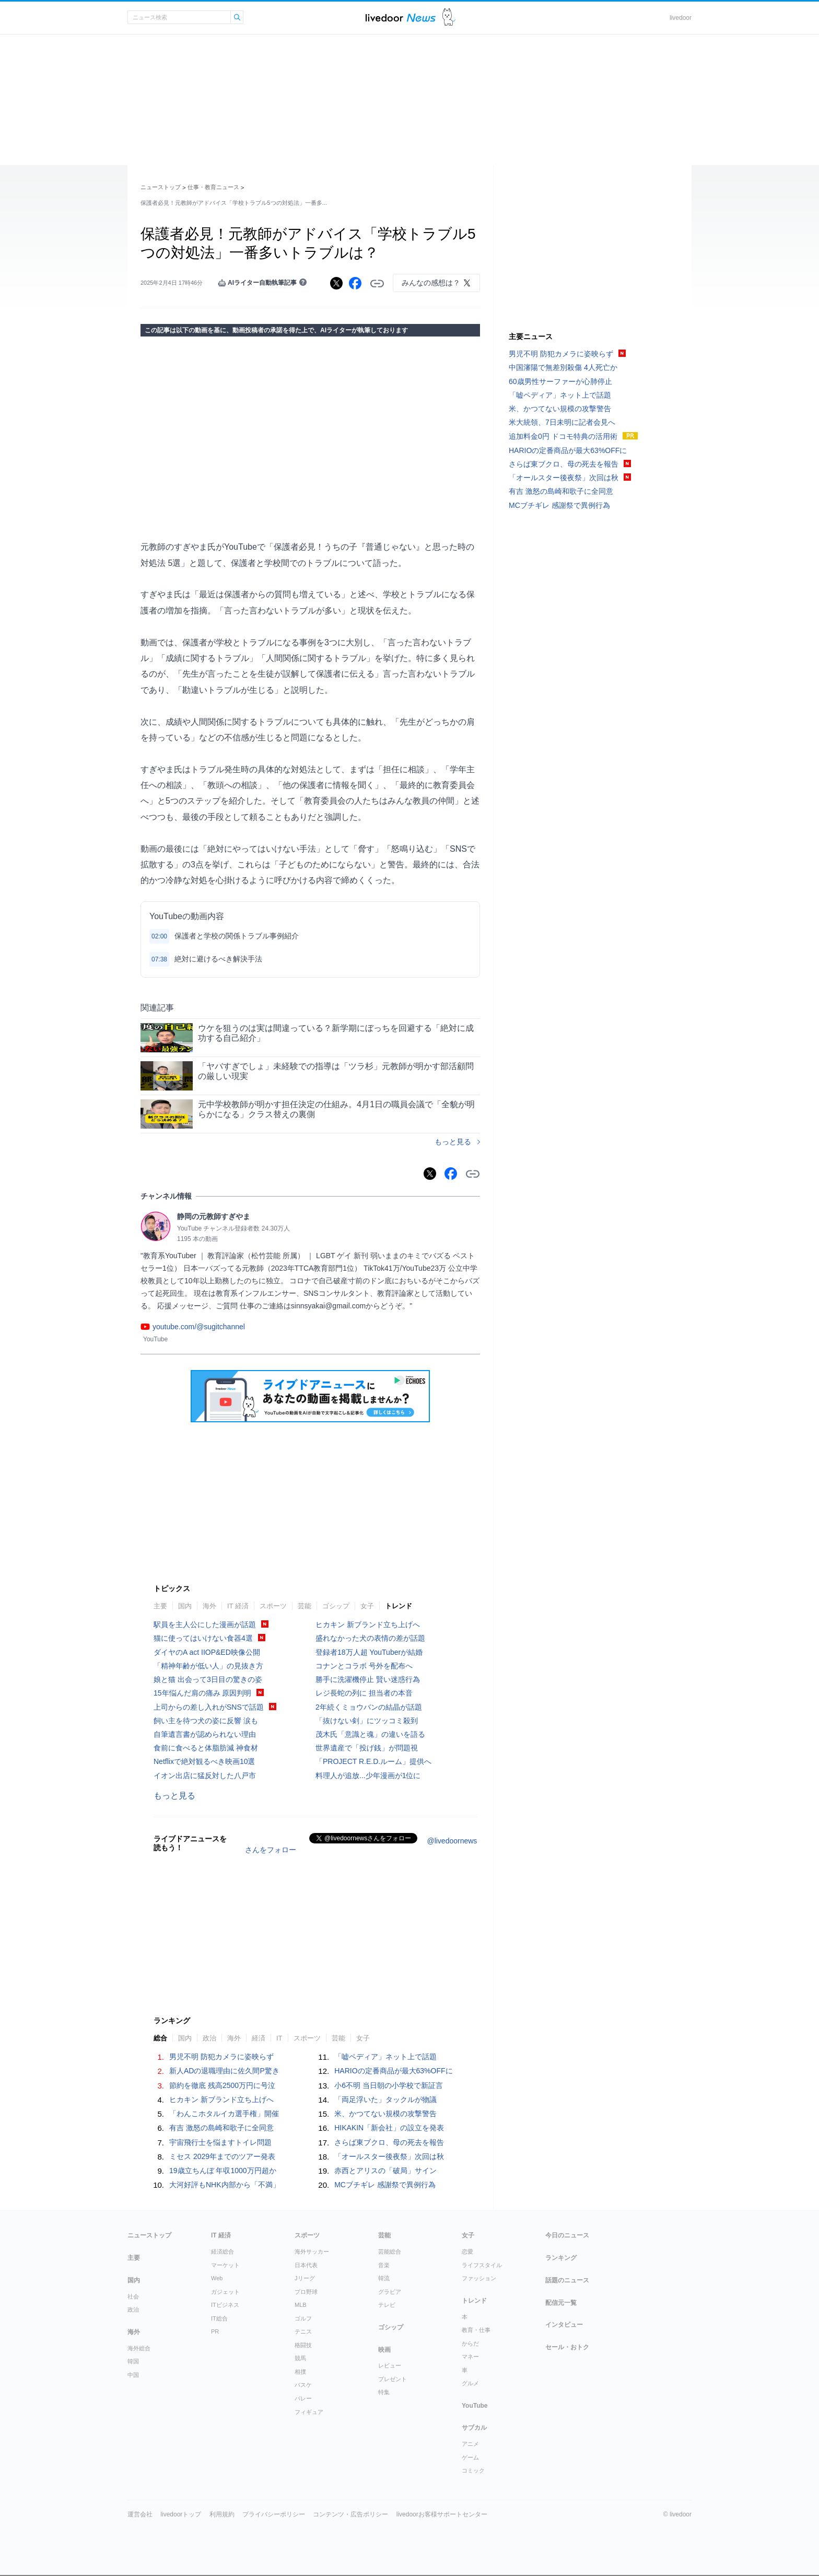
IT (279, 2038)
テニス (303, 2331)
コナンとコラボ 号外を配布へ (364, 1666)
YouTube (475, 2405)
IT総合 (219, 2318)
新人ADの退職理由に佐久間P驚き (224, 2071)
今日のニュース (567, 2235)
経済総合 (222, 2251)
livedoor (681, 17)
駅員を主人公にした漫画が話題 (205, 1624)
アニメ (470, 2444)
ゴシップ (335, 1606)
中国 (133, 2375)
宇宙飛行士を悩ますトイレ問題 (220, 2142)
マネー (470, 2356)
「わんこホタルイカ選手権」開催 (224, 2113)
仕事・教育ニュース (213, 187)
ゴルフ (303, 2318)
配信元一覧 (561, 2302)
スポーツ (273, 1606)
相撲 (300, 2372)
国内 (185, 1606)
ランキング (561, 2257)
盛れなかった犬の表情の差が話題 (370, 1638)
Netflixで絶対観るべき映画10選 (204, 1761)
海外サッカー (312, 2251)
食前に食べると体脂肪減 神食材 (206, 1748)
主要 (160, 1606)
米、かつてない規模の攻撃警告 (385, 2113)
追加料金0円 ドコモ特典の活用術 (563, 436)
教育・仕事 (476, 2330)
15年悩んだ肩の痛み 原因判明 (202, 1693)
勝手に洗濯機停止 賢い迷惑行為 (367, 1679)
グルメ (470, 2383)
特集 (384, 2392)
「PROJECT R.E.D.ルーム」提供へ (373, 1761)
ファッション (479, 2278)
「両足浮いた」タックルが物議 (385, 2099)
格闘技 (303, 2345)
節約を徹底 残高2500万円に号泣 (222, 2085)
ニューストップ (161, 187)
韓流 (384, 2278)
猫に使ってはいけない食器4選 (203, 1638)
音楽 (384, 2265)
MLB (301, 2305)
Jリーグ (305, 2278)
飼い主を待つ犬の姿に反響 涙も (206, 1720)
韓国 (133, 2361)
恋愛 (467, 2251)
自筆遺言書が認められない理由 (205, 1734)
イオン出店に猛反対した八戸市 (205, 1775)
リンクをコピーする (377, 283)
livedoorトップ (180, 2514)
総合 (160, 2038)
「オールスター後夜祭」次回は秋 (389, 2156)
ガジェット (225, 2292)
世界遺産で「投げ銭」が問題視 (366, 1748)
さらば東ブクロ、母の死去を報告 (389, 2142)
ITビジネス (225, 2305)
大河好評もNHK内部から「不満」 (224, 2184)
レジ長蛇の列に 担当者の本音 (364, 1693)
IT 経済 (238, 1606)
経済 (258, 2038)
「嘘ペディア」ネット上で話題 (385, 2056)
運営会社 (140, 2514)
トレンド (398, 1606)
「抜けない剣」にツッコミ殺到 (366, 1720)
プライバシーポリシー (273, 2514)
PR (215, 2331)
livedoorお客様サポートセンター (441, 2514)
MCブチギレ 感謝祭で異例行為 (385, 2184)
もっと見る (453, 1142)
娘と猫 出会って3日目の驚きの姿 (208, 1679)
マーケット (225, 2265)
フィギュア (309, 2412)
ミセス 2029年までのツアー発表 (222, 2156)
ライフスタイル (482, 2265)
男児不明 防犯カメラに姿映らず (221, 2056)
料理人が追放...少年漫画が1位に (367, 1775)
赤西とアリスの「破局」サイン (385, 2170)
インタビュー (564, 2324)
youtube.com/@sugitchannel (199, 1326)
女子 (367, 1606)
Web (217, 2278)
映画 (384, 2349)
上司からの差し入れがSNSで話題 (209, 1707)
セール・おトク (567, 2347)
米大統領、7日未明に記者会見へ (562, 422)
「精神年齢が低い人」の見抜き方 (208, 1666)
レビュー (389, 2365)
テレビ (386, 2305)
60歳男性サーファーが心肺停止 (560, 381)
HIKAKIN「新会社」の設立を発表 (389, 2128)
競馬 (300, 2358)
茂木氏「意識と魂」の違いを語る (370, 1734)
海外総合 (138, 2348)
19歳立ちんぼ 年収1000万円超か (222, 2170)
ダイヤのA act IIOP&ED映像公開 (207, 1652)
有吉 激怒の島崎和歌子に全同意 (221, 2128)
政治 (209, 2038)
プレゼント (392, 2379)
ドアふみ (448, 17)
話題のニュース (567, 2280)
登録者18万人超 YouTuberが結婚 (369, 1652)
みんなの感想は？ (431, 283)
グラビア (389, 2292)
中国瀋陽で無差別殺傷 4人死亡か (563, 367)
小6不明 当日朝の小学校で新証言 (388, 2085)
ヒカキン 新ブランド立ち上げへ (367, 1624)
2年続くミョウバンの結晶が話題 (368, 1707)
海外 (209, 1606)
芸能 (304, 1606)
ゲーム (470, 2457)
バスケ (303, 2385)
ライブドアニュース (401, 17)
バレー (303, 2398)
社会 (133, 2296)
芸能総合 (389, 2251)
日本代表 (306, 2265)
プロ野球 (306, 2292)
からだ (470, 2343)
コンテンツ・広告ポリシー (350, 2514)
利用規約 (222, 2514)
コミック (473, 2470)
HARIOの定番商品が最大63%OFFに (393, 2071)
